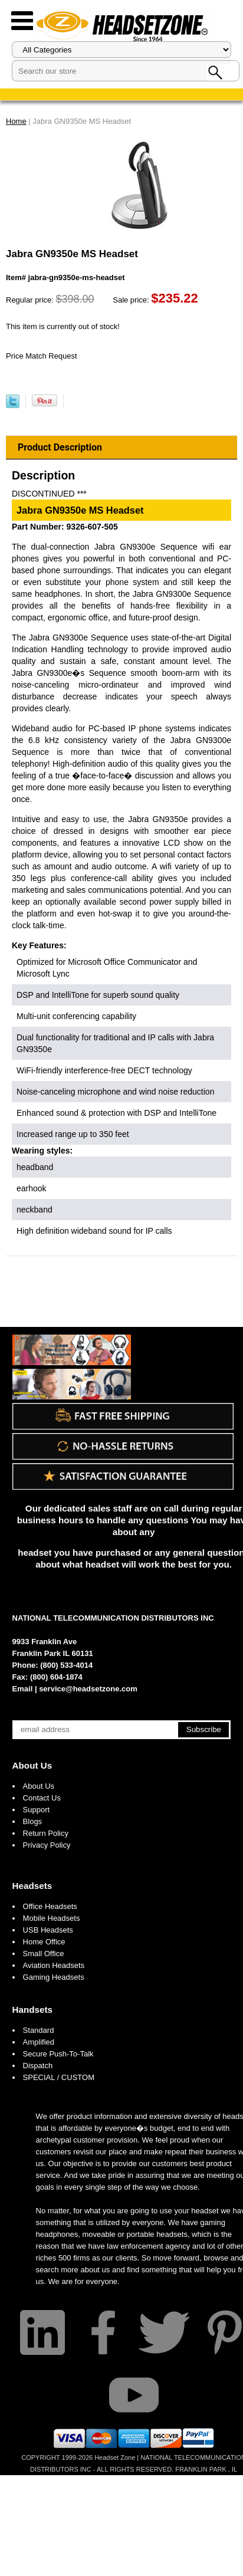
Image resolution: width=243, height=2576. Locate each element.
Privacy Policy (47, 1845)
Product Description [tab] (60, 447)
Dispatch (38, 2065)
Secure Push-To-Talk (58, 2053)
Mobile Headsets (51, 1918)
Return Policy (45, 1833)
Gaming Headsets (53, 1977)
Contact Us (42, 1797)
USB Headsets (48, 1930)
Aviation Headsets (54, 1965)
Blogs (32, 1821)
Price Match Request (41, 355)
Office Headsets (50, 1906)
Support (36, 1809)
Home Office (44, 1941)
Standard (38, 2030)
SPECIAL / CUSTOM (58, 2077)
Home (16, 121)
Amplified (38, 2042)
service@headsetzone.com (88, 1688)
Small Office (43, 1953)
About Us (32, 1765)
